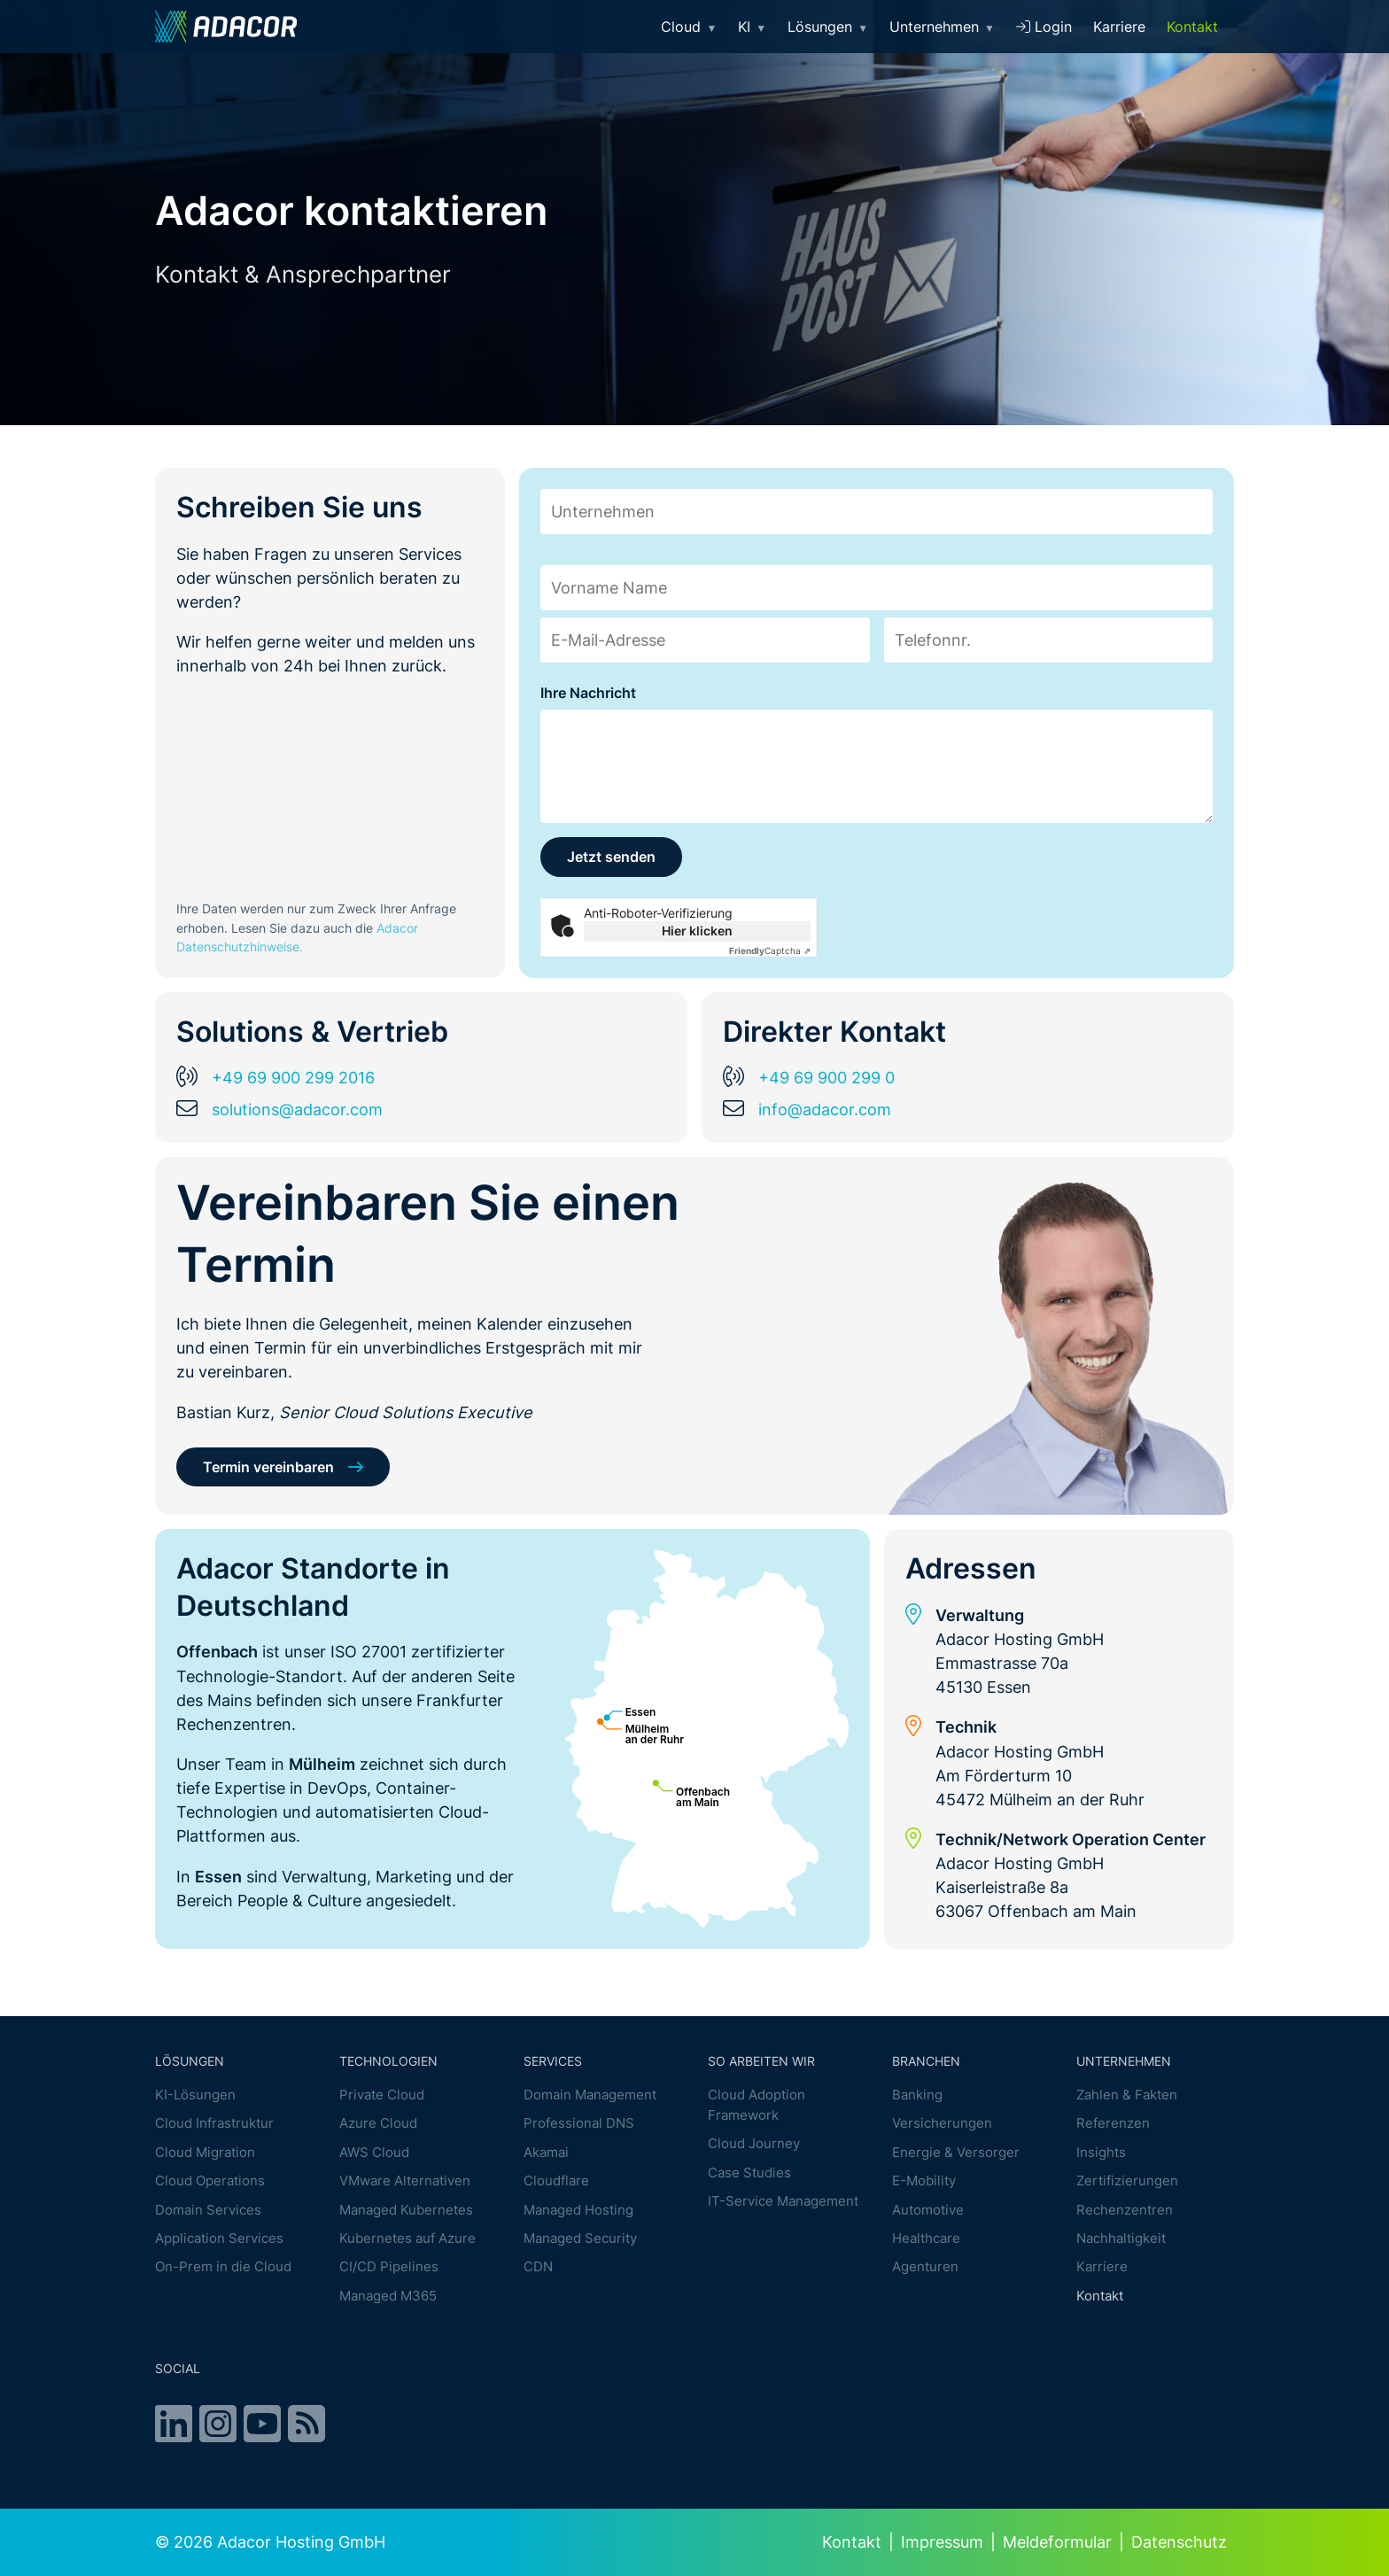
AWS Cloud (374, 2152)
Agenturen (925, 2267)
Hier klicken (697, 930)
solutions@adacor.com (297, 1109)
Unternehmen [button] (942, 26)
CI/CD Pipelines (388, 2267)
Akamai (546, 2152)
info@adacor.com (824, 1109)
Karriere (1119, 26)
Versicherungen (942, 2123)
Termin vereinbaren (268, 1467)
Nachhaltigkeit (1121, 2239)
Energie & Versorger (956, 2152)
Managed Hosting (578, 2209)
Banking (917, 2095)
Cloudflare (556, 2181)
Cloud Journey (754, 2144)
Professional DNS (579, 2123)
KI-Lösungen (195, 2095)
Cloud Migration (205, 2152)
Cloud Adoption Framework (756, 2105)
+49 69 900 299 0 (826, 1078)
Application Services (219, 2239)
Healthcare (926, 2239)
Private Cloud (381, 2095)
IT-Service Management (783, 2201)
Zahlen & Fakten (1126, 2095)
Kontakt (1192, 26)
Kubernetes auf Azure (407, 2239)
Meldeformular (1057, 2542)
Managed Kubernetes (406, 2209)
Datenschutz (1179, 2542)
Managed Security (580, 2239)
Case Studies (749, 2172)
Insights (1101, 2152)
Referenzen (1113, 2123)
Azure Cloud (378, 2123)
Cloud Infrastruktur (214, 2123)
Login (1044, 26)
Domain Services (208, 2209)
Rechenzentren (1124, 2209)
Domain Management (590, 2095)
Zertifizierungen (1127, 2181)
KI (752, 26)
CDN (538, 2267)
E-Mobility (924, 2181)
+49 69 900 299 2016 (293, 1078)
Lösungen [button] (828, 26)
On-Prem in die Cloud (223, 2267)
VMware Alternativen (404, 2181)
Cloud (689, 26)
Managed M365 (388, 2295)
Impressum (942, 2542)
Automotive (928, 2209)
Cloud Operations (210, 2181)
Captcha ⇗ (770, 950)
